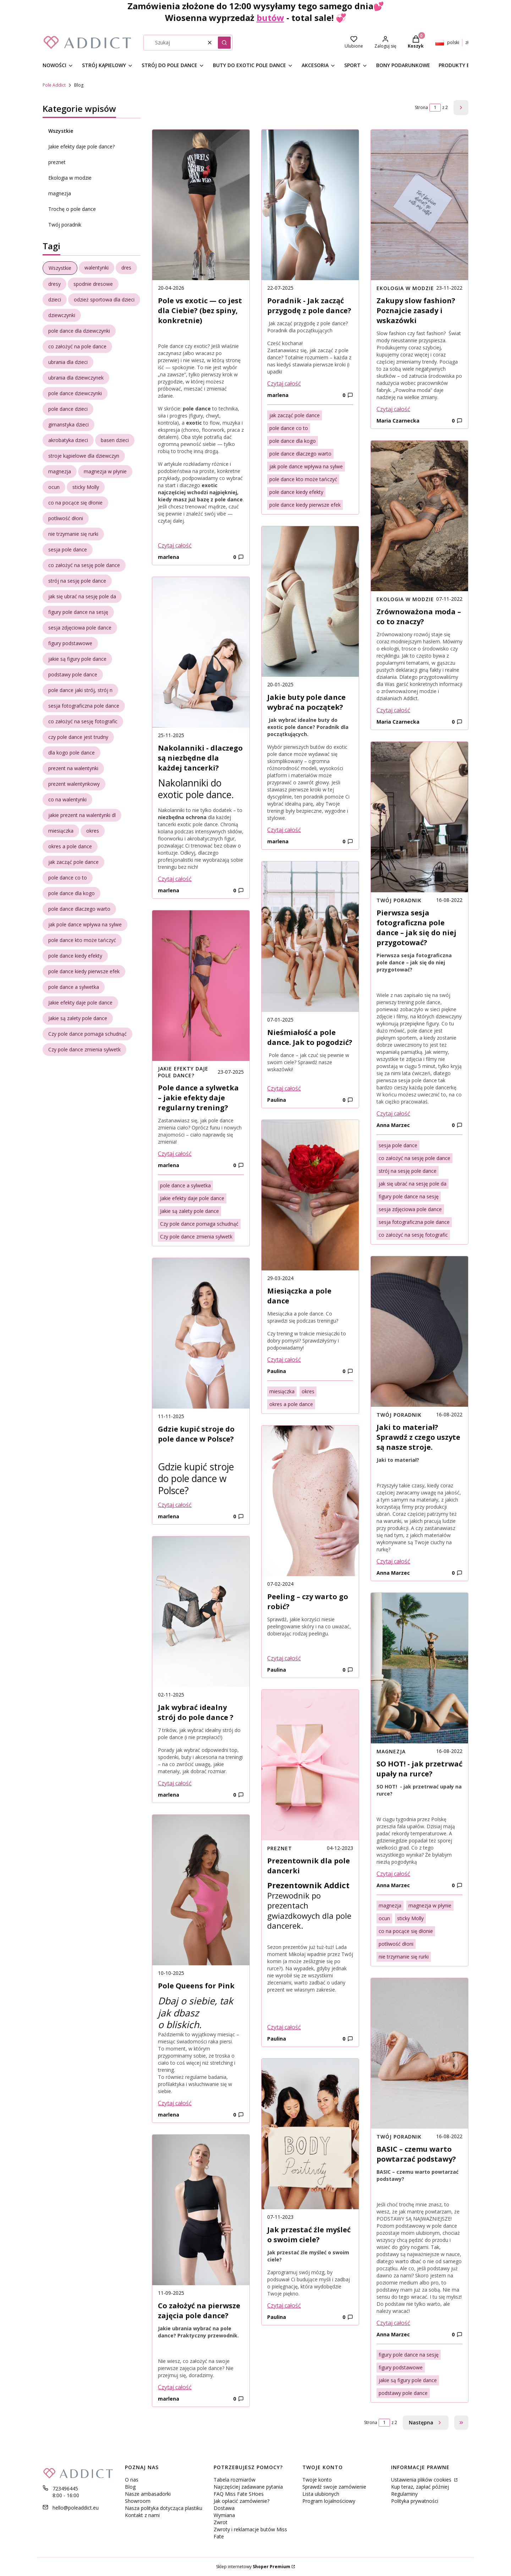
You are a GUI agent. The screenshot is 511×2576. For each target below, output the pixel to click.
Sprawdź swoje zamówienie (334, 2486)
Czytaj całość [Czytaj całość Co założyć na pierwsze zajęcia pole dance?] (175, 2387)
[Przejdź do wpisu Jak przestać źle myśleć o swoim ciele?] (310, 2134)
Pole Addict (54, 85)
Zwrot (220, 2522)
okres (308, 1391)
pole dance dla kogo (292, 440)
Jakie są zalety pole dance (189, 1211)
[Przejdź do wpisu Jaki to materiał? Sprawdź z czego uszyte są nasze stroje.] (419, 1331)
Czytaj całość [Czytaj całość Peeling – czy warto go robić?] (284, 1658)
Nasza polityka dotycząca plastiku (163, 2508)
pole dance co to (288, 428)
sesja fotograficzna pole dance (414, 1222)
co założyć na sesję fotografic (413, 1234)
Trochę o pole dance (72, 209)
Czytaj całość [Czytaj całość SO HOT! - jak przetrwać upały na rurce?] (393, 1874)
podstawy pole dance (403, 2393)
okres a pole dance (291, 1404)
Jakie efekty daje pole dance (192, 1198)
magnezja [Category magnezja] (391, 1751)
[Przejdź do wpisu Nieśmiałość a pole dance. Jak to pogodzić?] (310, 936)
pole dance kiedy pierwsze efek (305, 504)
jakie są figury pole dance (408, 2380)
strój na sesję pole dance (407, 1170)
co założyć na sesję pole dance (414, 1158)
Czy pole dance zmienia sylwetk (196, 1236)
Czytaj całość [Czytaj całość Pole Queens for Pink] (175, 2103)
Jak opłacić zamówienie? (241, 2501)
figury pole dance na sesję (409, 1196)
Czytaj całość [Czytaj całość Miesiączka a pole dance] (284, 1359)
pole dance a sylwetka (185, 1185)
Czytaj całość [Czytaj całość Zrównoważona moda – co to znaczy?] (393, 710)
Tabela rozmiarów (235, 2479)
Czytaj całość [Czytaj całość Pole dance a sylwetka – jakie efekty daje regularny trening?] (175, 1154)
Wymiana (224, 2515)
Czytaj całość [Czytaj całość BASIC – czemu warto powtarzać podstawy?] (393, 2323)
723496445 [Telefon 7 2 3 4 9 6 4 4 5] (65, 2488)
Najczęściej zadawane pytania (248, 2486)
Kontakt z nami (142, 2515)
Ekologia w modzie (70, 177)
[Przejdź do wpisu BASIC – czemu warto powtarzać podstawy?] (419, 2053)
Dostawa (224, 2508)
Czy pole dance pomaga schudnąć (199, 1223)
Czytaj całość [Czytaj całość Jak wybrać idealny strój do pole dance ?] (175, 1783)
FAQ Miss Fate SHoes (239, 2493)
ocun (384, 1918)
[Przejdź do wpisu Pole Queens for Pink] (200, 1890)
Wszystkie (60, 130)
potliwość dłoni (396, 1943)
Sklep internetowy (253, 2567)
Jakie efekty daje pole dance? (81, 146)
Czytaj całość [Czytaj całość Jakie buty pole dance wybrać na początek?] (284, 830)
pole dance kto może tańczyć (303, 479)
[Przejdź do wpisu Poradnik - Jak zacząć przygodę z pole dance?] (310, 205)
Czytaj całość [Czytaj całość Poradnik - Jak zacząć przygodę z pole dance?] (284, 383)
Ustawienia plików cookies (422, 2479)
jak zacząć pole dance (294, 415)
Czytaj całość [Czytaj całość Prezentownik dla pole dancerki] (284, 2027)
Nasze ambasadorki (148, 2493)
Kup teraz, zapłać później (420, 2486)
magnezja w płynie (429, 1905)
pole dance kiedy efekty (296, 492)
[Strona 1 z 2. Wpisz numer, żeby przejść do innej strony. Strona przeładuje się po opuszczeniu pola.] (435, 107)
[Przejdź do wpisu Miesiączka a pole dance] (310, 1195)
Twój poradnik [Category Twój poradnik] (399, 900)
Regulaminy (404, 2493)
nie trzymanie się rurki (404, 1956)
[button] (224, 43)
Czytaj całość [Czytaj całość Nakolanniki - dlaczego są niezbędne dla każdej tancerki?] (175, 879)
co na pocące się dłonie (406, 1931)
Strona (421, 107)
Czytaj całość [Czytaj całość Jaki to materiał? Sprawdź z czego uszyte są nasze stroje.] (393, 1561)
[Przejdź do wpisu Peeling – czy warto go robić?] (310, 1501)
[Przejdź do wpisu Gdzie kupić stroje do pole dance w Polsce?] (200, 1333)
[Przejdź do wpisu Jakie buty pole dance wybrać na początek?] (310, 601)
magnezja (59, 193)
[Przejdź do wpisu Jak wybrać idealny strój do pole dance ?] (200, 1611)
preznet (57, 162)
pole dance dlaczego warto (300, 453)
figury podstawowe (401, 2367)
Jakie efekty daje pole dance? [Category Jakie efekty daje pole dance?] (183, 1072)
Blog (130, 2486)
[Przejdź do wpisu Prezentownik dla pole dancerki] (310, 1765)
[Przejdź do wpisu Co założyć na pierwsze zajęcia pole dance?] (200, 2210)
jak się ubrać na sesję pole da (412, 1183)
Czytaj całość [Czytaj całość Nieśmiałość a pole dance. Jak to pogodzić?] (284, 1088)
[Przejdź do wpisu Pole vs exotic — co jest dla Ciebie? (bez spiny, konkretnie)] (200, 205)
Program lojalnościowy (328, 2501)
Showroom (137, 2501)
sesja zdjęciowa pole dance (410, 1209)
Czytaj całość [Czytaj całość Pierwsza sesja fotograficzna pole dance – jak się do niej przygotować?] (393, 1113)
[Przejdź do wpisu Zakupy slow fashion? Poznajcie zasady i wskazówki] (419, 205)
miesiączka (282, 1391)
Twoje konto (317, 2479)
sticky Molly (410, 1918)
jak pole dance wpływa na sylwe (306, 466)
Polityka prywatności (414, 2501)
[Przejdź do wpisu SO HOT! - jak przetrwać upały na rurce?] (419, 1668)
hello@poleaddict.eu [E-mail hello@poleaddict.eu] (76, 2507)
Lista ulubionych (320, 2493)
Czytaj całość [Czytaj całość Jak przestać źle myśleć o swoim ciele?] (284, 2305)
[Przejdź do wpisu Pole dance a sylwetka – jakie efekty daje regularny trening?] (200, 985)
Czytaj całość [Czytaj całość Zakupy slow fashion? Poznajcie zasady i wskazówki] (393, 409)
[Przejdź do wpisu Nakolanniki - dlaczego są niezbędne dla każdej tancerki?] (200, 652)
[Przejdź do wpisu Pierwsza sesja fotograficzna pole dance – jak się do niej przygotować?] (419, 817)
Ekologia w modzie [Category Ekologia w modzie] (405, 288)
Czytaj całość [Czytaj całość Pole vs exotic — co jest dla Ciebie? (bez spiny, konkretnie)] (175, 545)
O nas (131, 2479)
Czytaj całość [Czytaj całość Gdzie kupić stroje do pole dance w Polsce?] (175, 1505)
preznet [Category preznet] (279, 1848)
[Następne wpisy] (426, 2423)
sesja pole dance (398, 1145)
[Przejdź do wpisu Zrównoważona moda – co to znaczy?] (419, 516)
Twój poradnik (64, 224)
